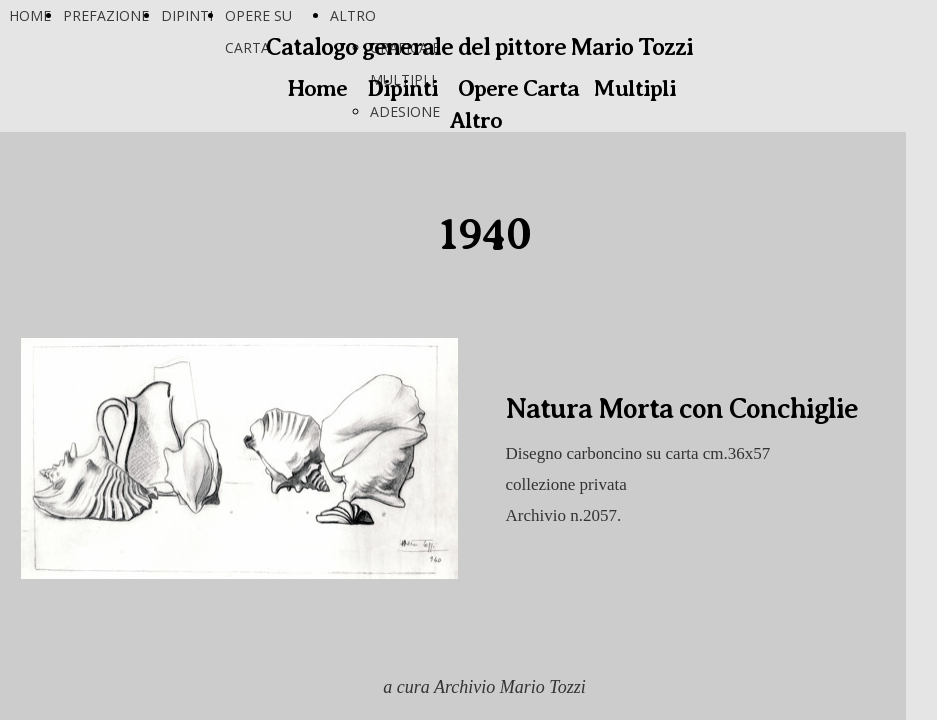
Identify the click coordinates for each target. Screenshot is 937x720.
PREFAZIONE (106, 15)
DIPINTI (187, 15)
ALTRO (353, 15)
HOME (30, 15)
